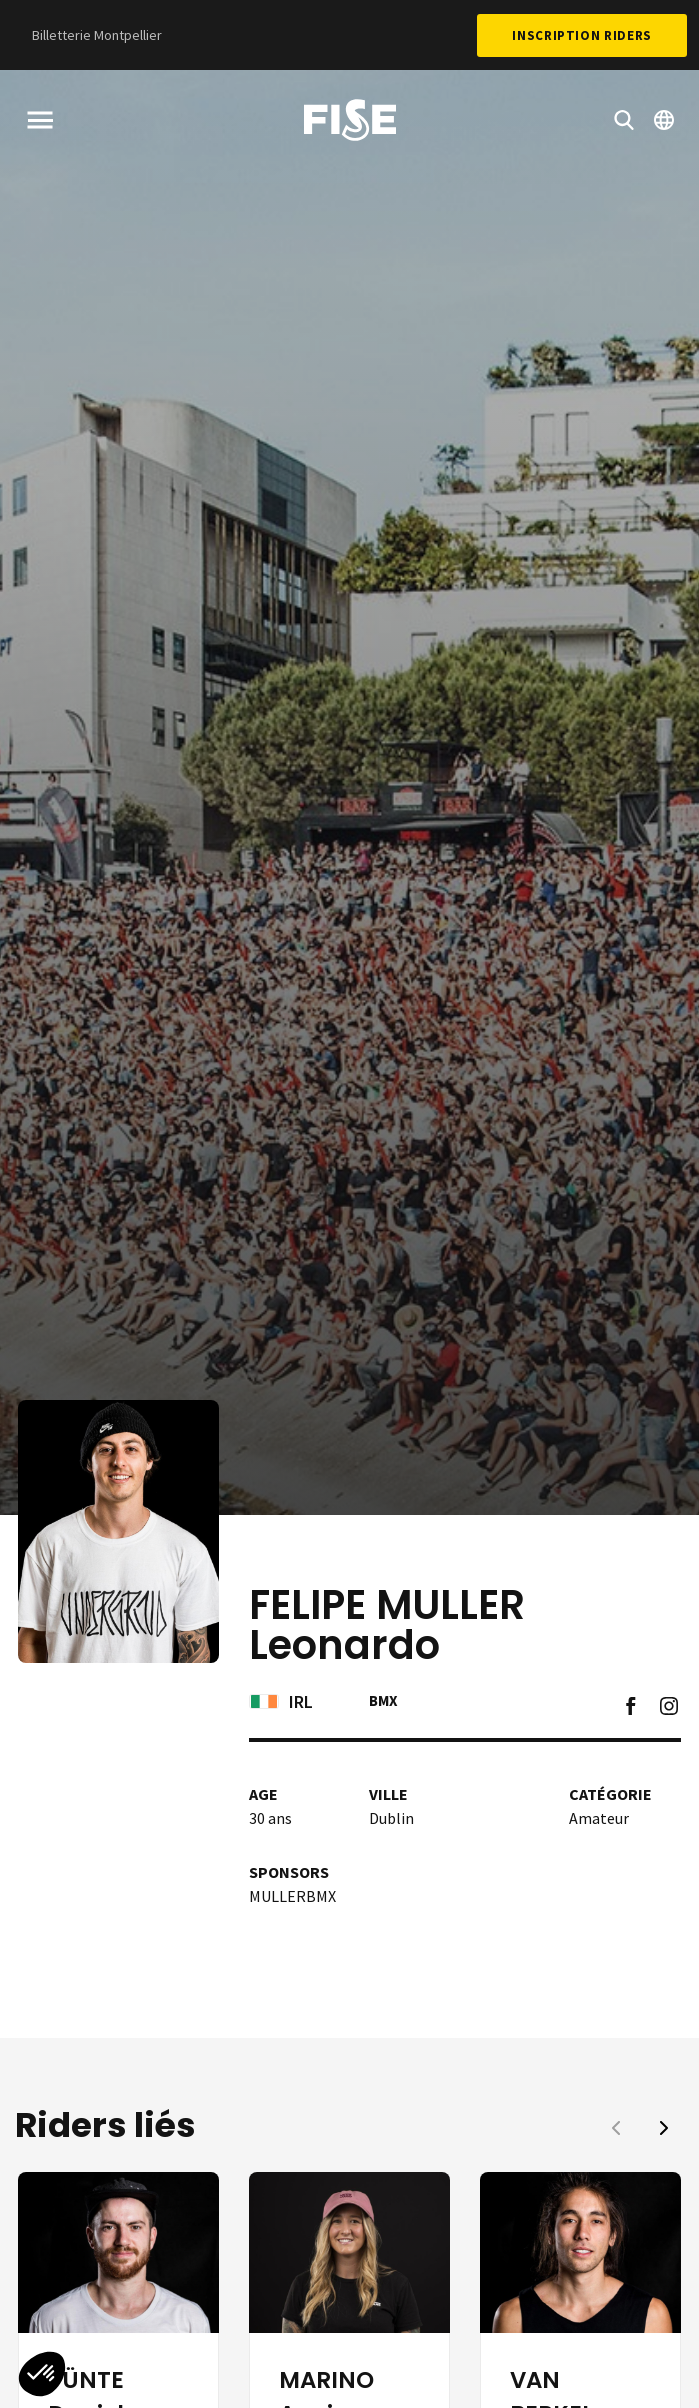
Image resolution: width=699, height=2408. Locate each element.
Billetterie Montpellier (97, 35)
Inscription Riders (582, 35)
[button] (664, 2128)
